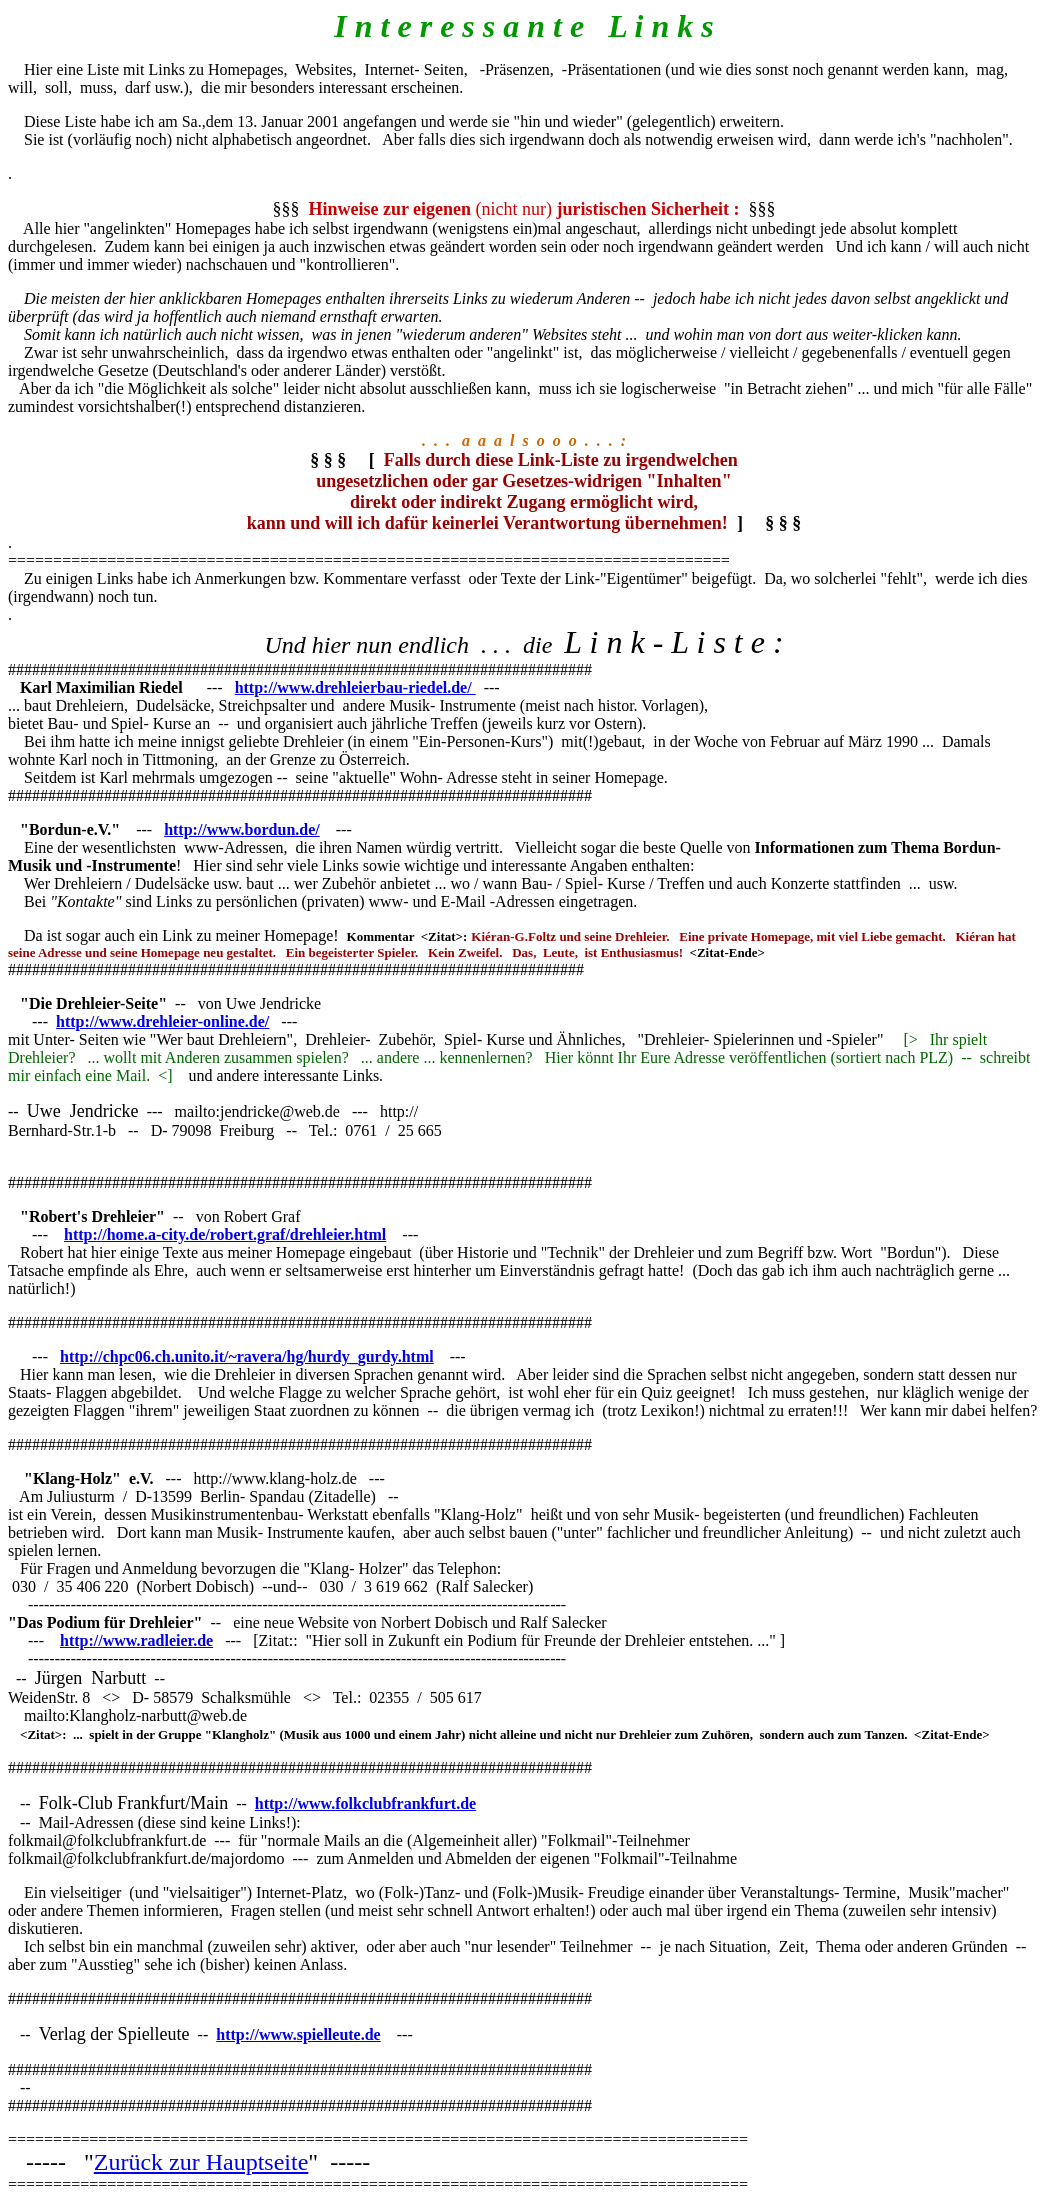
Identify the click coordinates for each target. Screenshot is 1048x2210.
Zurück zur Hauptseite (201, 2162)
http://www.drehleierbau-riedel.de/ (355, 687)
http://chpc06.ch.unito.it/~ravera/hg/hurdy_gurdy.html (247, 1356)
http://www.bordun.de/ (242, 829)
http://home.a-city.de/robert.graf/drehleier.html (225, 1234)
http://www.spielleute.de (298, 2034)
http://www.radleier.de (136, 1640)
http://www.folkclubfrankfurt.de (365, 1803)
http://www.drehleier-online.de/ (162, 1021)
